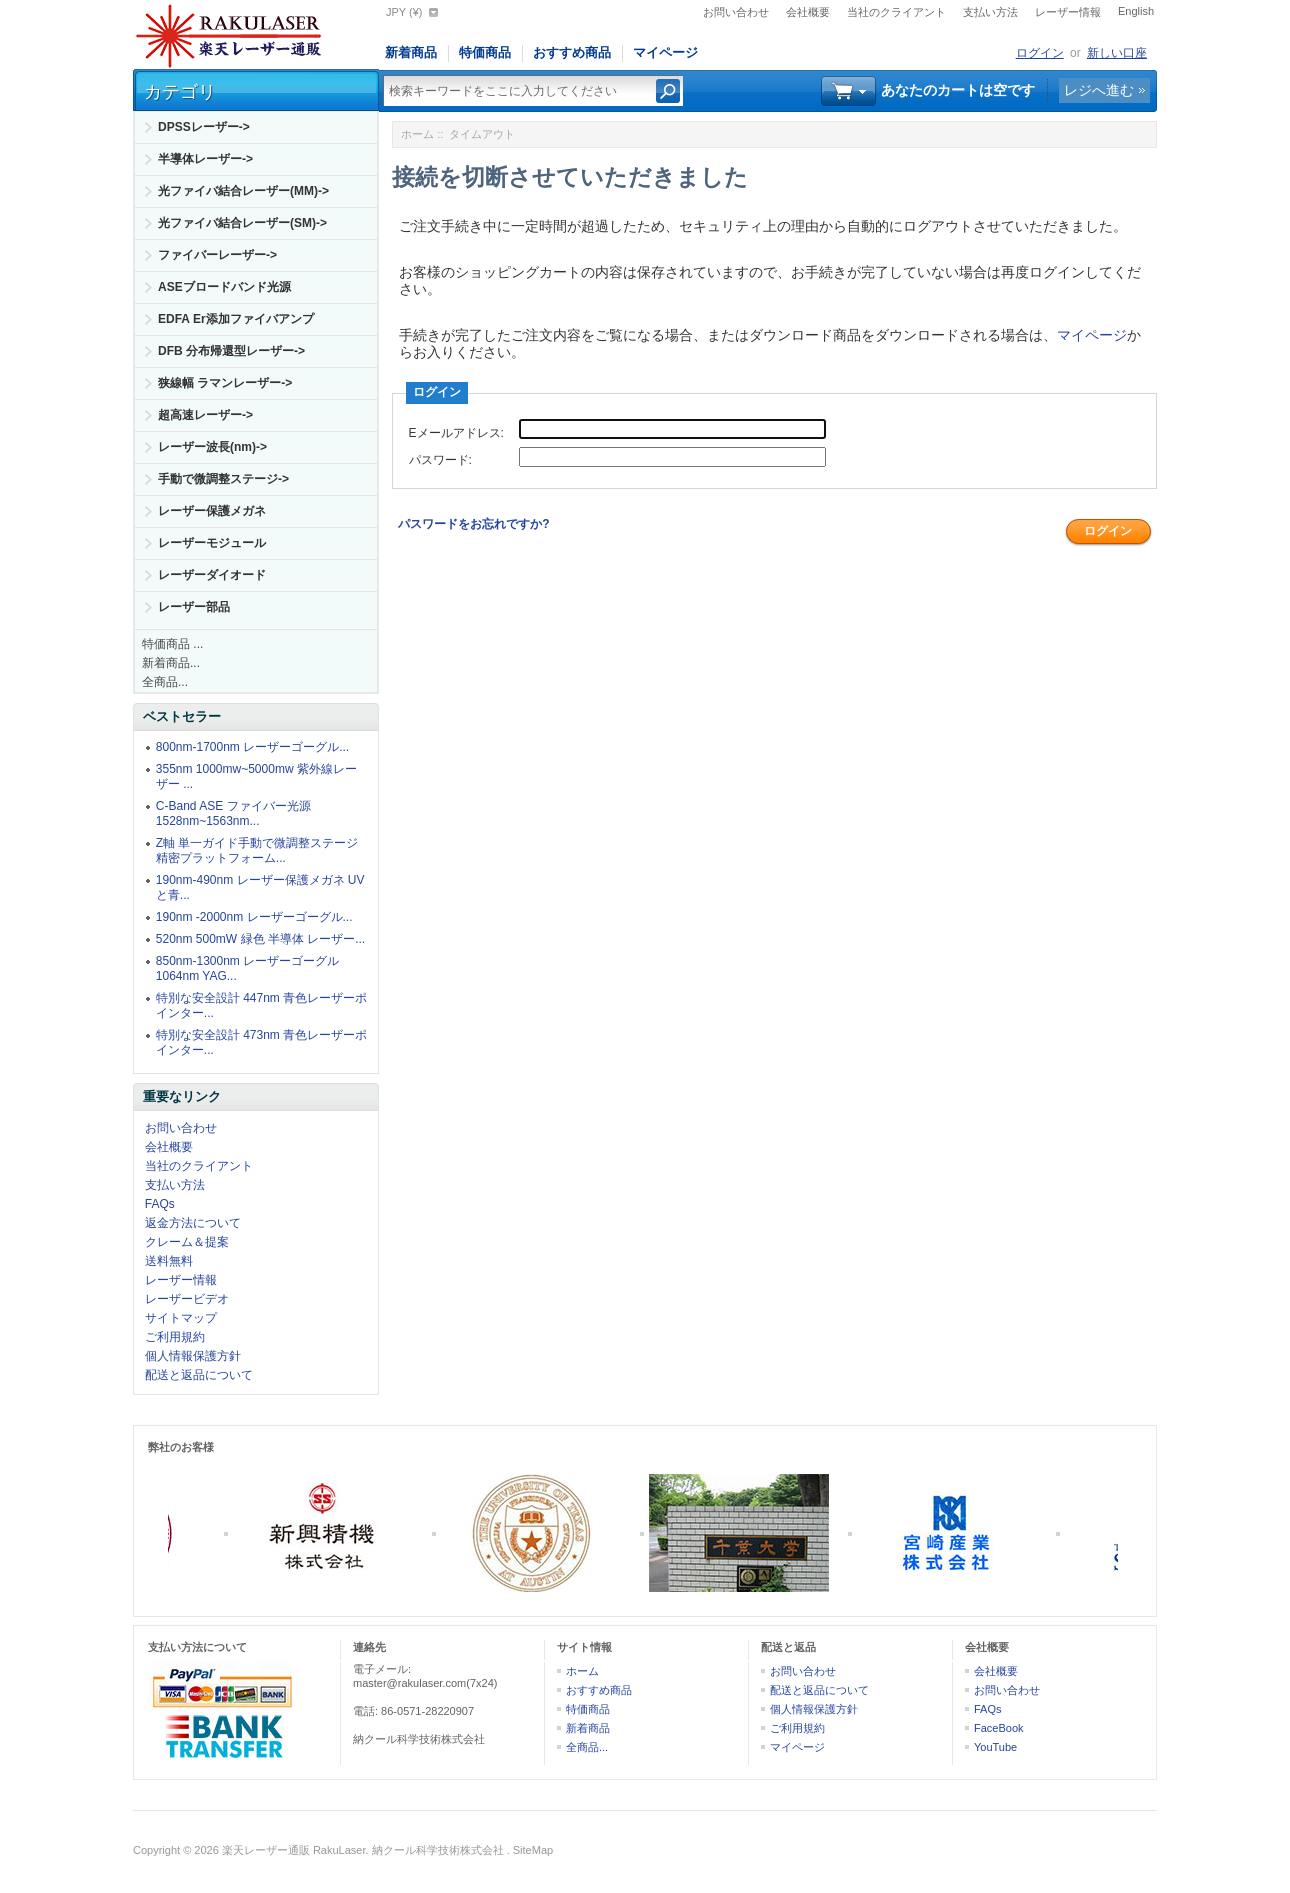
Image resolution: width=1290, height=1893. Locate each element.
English (1136, 11)
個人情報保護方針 (193, 1356)
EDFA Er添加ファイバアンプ (236, 319)
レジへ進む (1099, 90)
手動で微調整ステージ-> (223, 479)
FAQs (160, 1204)
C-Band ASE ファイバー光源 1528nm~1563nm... (233, 813)
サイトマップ (181, 1318)
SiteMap (533, 1850)
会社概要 (808, 12)
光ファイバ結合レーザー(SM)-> (242, 223)
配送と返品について (199, 1375)
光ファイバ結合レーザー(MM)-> (243, 191)
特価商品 (485, 52)
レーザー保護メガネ (212, 511)
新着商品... (171, 663)
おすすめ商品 (572, 52)
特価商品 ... (172, 644)
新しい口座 (1117, 53)
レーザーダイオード (212, 575)
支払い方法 (990, 12)
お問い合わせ (736, 12)
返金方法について (193, 1223)
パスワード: (440, 460)
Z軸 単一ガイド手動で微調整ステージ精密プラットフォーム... (257, 850)
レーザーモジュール (212, 543)
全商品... (165, 682)
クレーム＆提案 (187, 1242)
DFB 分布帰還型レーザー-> (231, 351)
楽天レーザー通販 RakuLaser (294, 1850)
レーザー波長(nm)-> (212, 447)
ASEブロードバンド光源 (224, 287)
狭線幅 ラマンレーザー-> (225, 383)
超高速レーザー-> (205, 415)
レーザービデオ (187, 1299)
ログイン (1040, 53)
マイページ (665, 52)
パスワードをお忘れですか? (473, 524)
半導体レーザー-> (205, 159)
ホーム (417, 134)
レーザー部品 (194, 607)
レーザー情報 (1068, 12)
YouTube (995, 1747)
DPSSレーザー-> (204, 127)
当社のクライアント (896, 12)
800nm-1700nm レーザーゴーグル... (252, 747)
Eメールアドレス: (456, 433)
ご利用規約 (175, 1337)
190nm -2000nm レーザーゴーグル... (254, 917)
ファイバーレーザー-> (217, 255)
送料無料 (169, 1261)
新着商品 (411, 52)
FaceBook (999, 1728)
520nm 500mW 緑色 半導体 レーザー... (260, 939)
